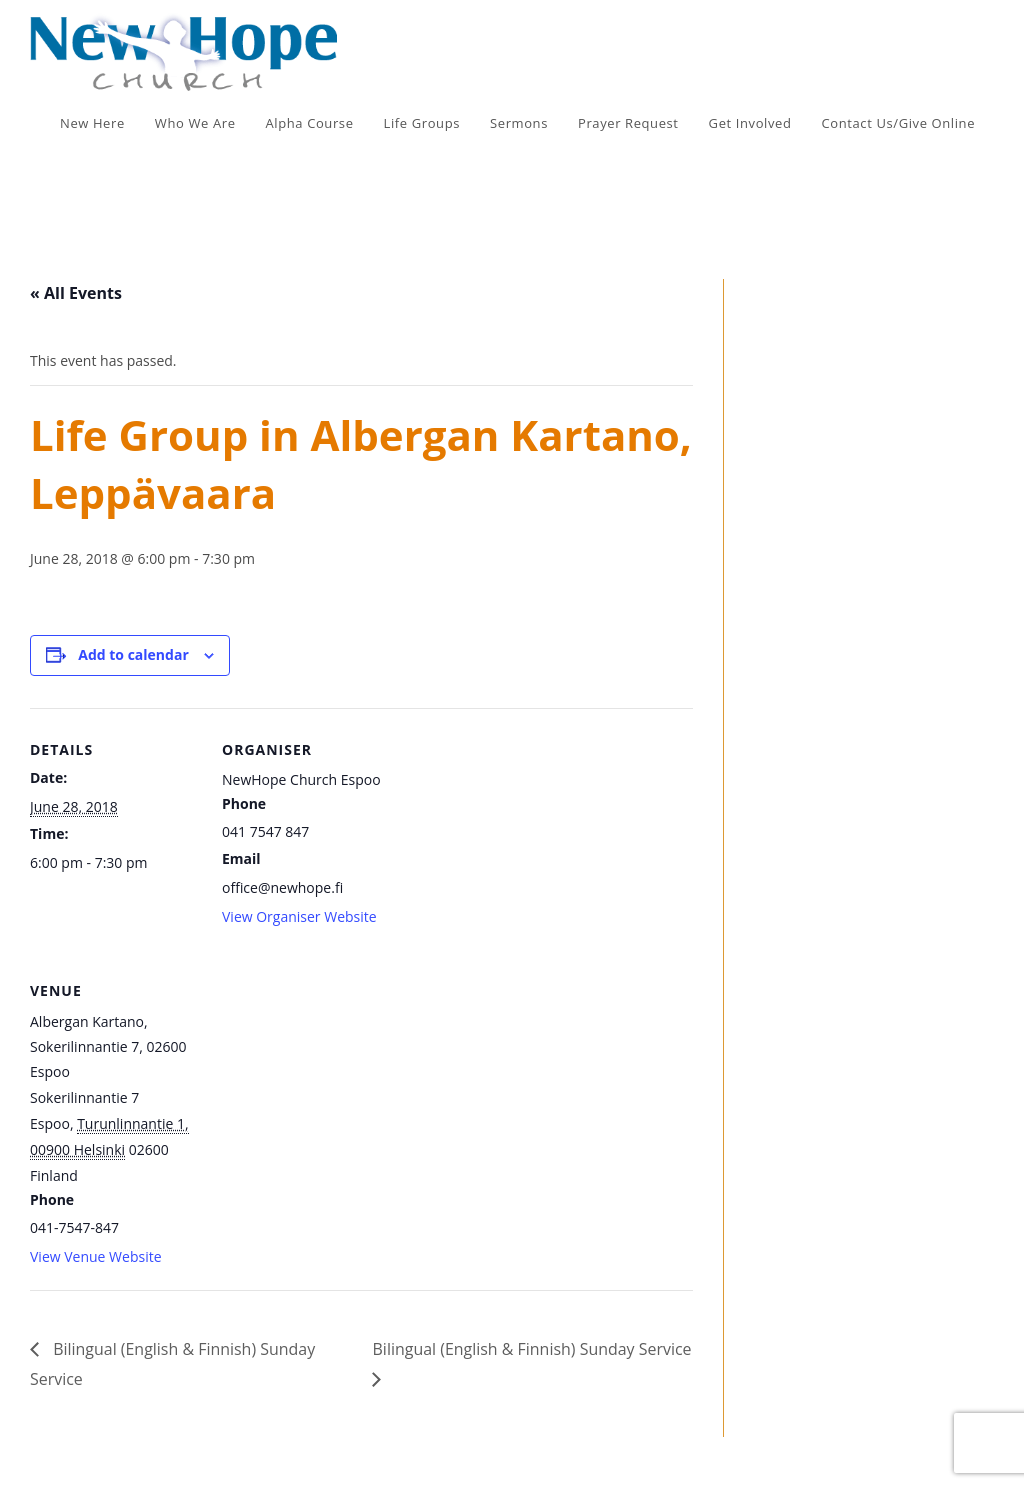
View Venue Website (96, 1256)
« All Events (76, 293)
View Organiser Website (299, 916)
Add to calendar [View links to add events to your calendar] (133, 654)
